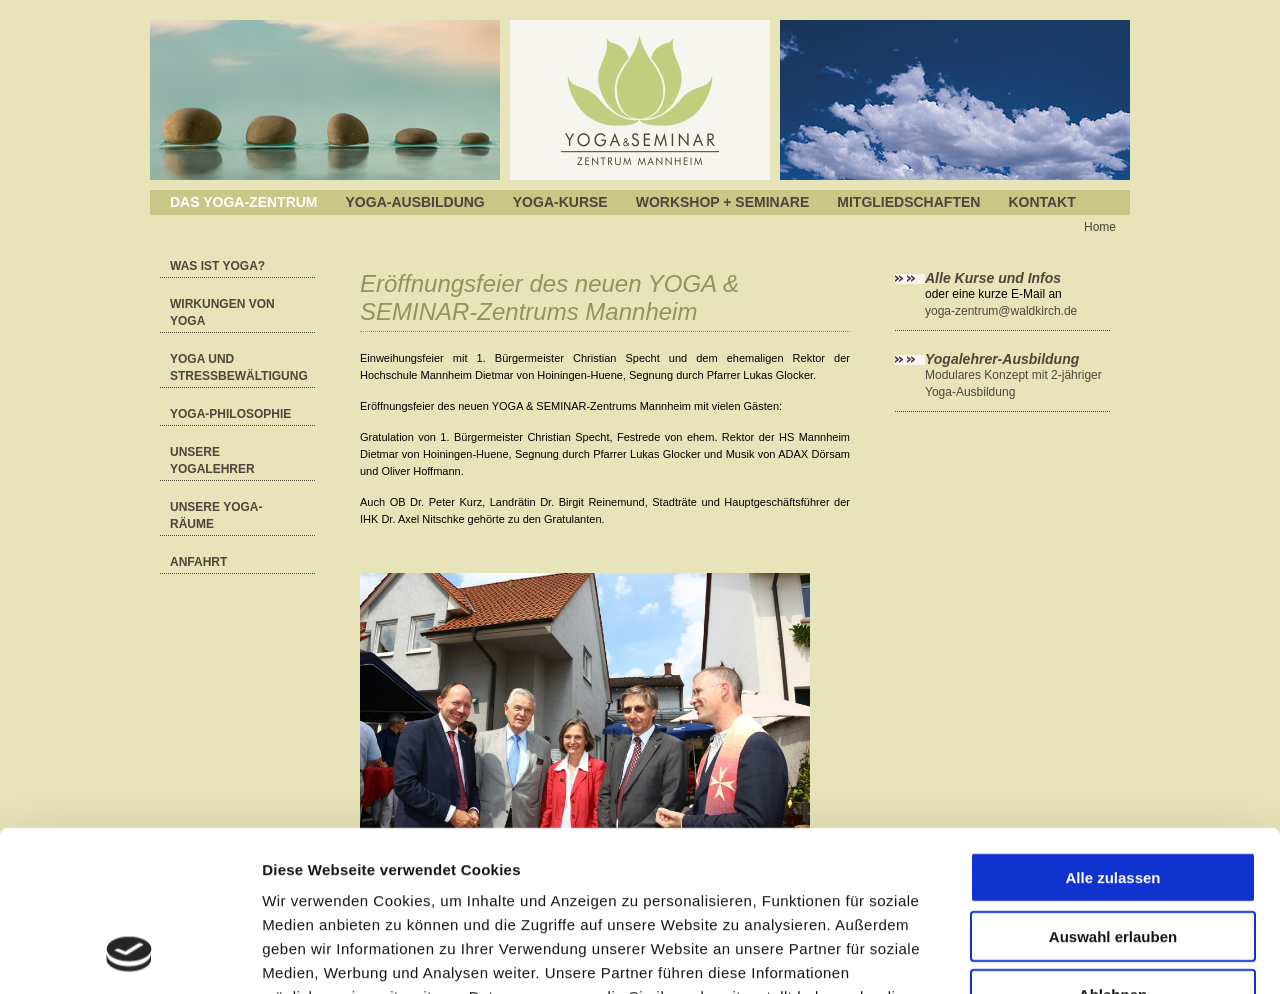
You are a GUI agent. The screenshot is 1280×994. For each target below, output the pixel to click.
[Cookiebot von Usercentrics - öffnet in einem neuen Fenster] (129, 955)
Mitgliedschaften (908, 202)
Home (1100, 227)
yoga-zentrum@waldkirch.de (1001, 311)
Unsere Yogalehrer (212, 460)
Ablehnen (1113, 847)
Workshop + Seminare (723, 202)
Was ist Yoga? (217, 266)
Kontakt (1041, 202)
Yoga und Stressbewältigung (239, 367)
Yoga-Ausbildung (415, 202)
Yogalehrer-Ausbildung (1002, 359)
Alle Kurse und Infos (995, 278)
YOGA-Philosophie (230, 414)
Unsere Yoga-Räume (216, 515)
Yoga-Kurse (560, 202)
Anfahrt (198, 562)
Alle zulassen (1112, 730)
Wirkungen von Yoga (222, 312)
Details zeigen (1063, 954)
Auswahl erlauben (1113, 789)
